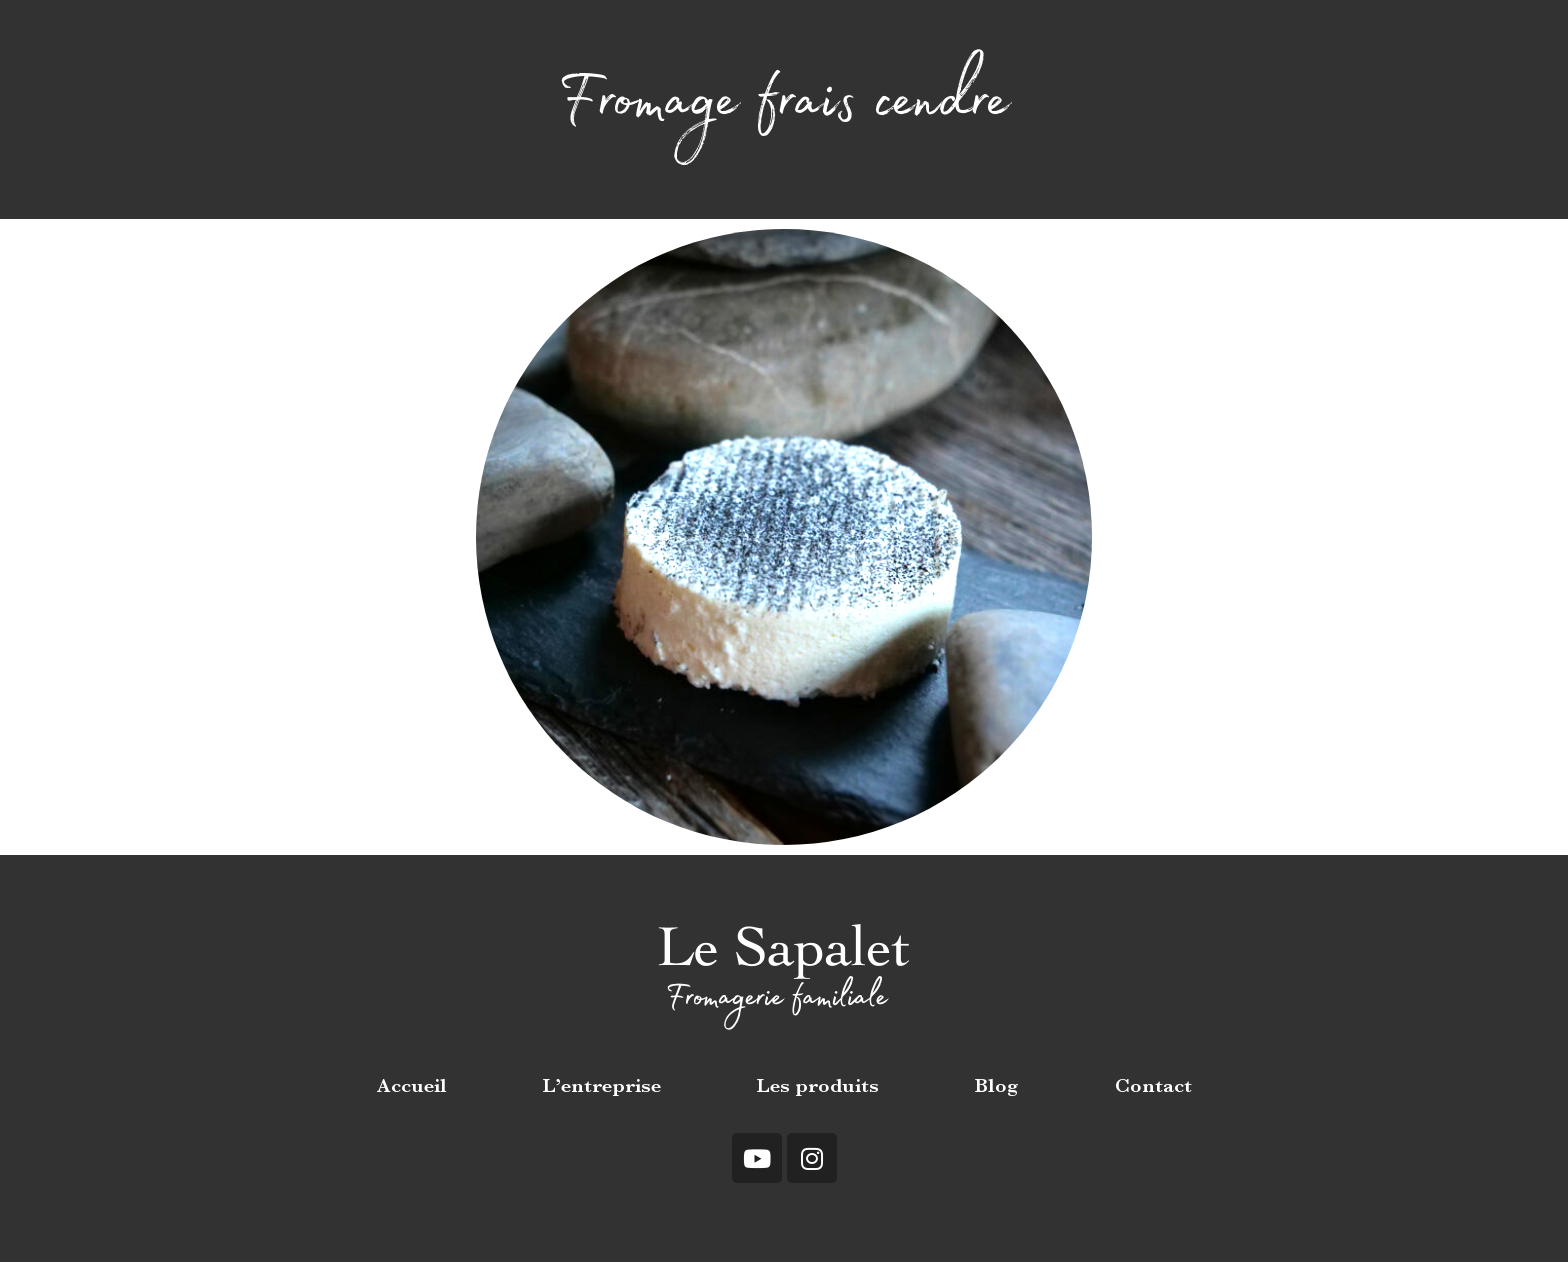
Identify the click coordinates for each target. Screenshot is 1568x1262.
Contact (1153, 1088)
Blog (997, 1088)
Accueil (412, 1088)
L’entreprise (602, 1088)
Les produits (818, 1088)
